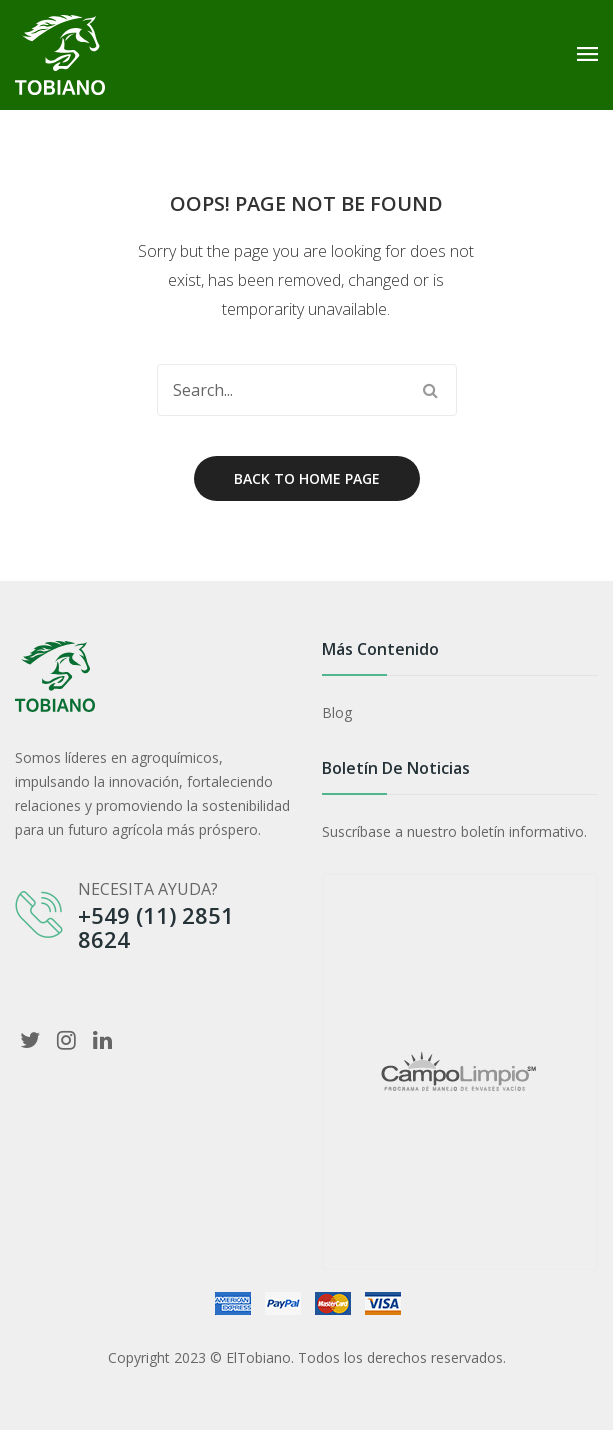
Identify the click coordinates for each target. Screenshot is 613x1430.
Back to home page (307, 478)
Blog (337, 712)
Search (431, 390)
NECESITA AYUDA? (148, 889)
